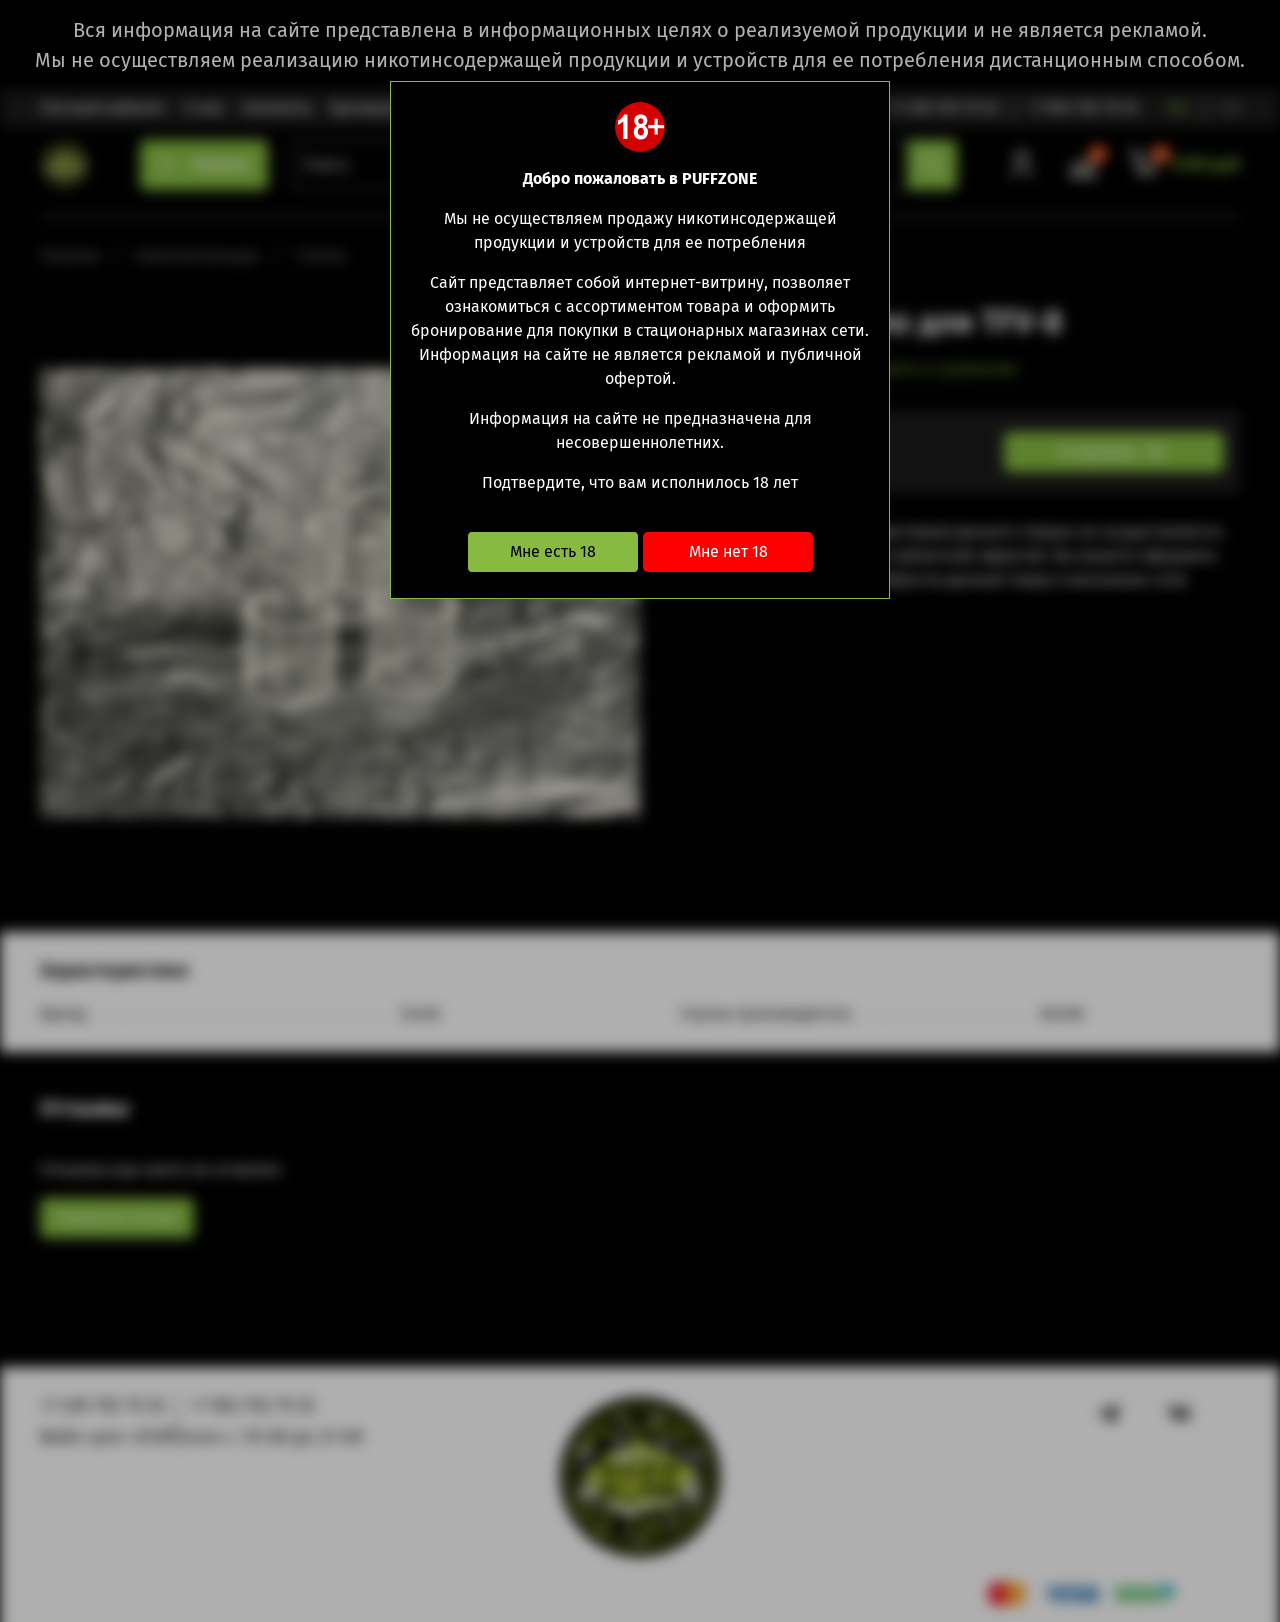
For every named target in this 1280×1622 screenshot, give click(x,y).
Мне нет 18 (728, 551)
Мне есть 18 (553, 551)
